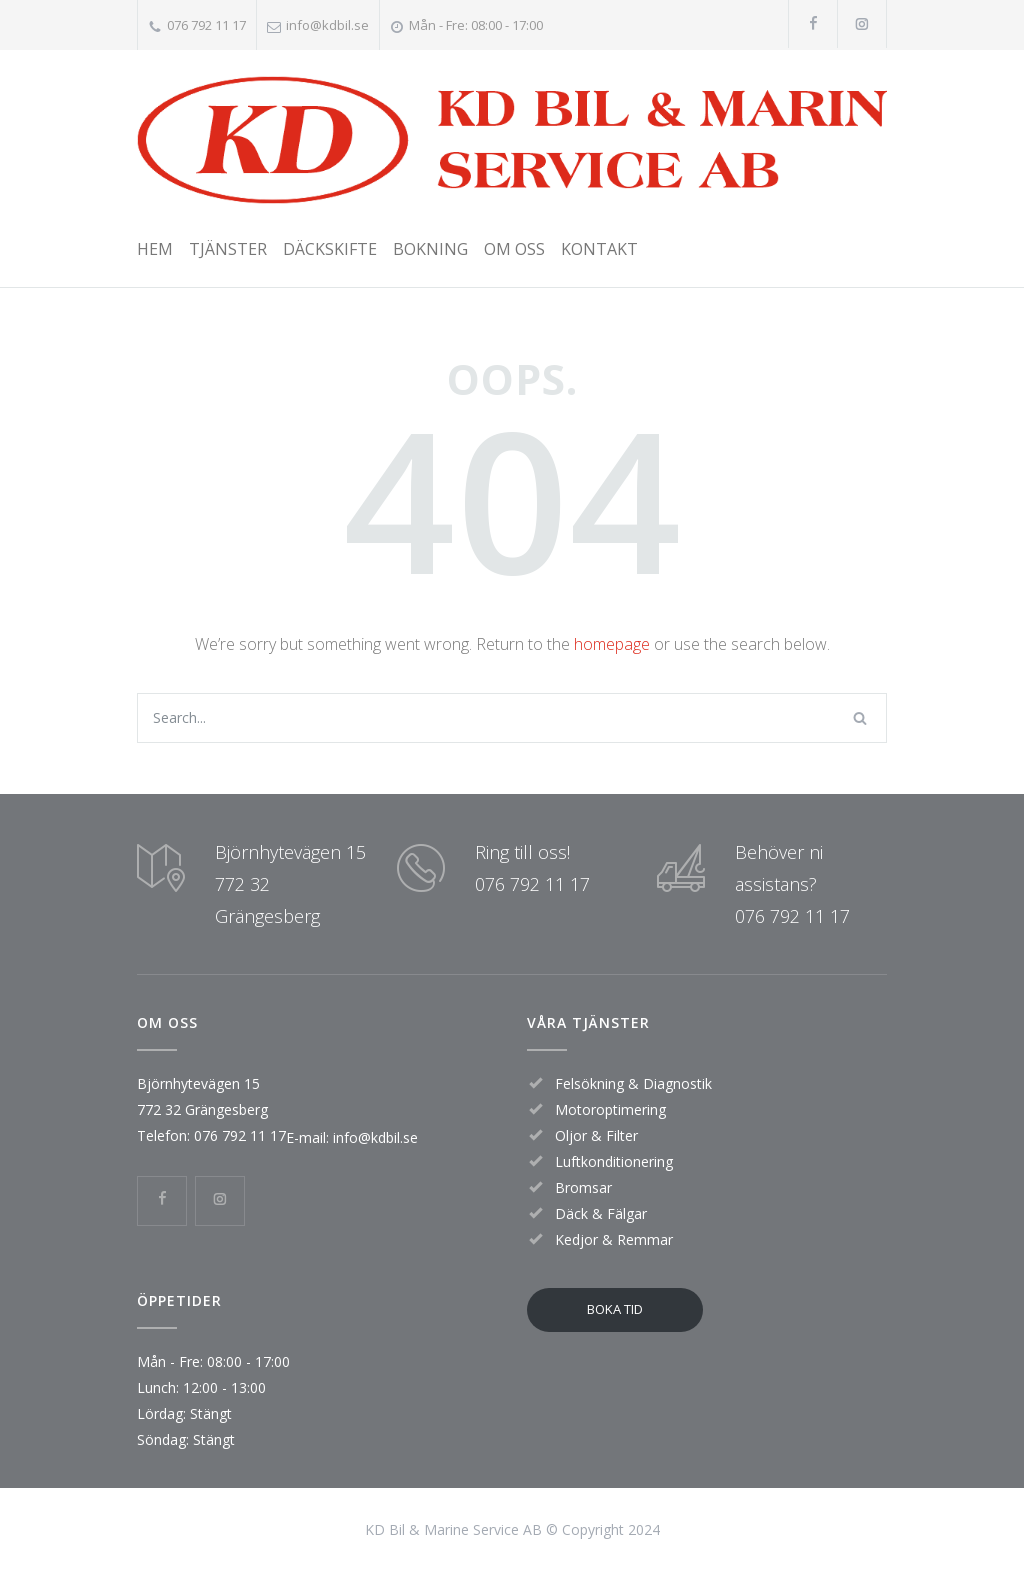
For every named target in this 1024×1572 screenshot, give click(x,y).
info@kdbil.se (327, 25)
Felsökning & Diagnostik (633, 1083)
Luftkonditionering (614, 1161)
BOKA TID (615, 1309)
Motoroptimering (610, 1109)
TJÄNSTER (228, 249)
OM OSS (514, 249)
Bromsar (583, 1187)
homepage (612, 644)
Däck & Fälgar (601, 1213)
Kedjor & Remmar (614, 1239)
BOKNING (430, 249)
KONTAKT (599, 249)
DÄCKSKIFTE (330, 249)
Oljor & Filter (596, 1135)
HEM (155, 249)
